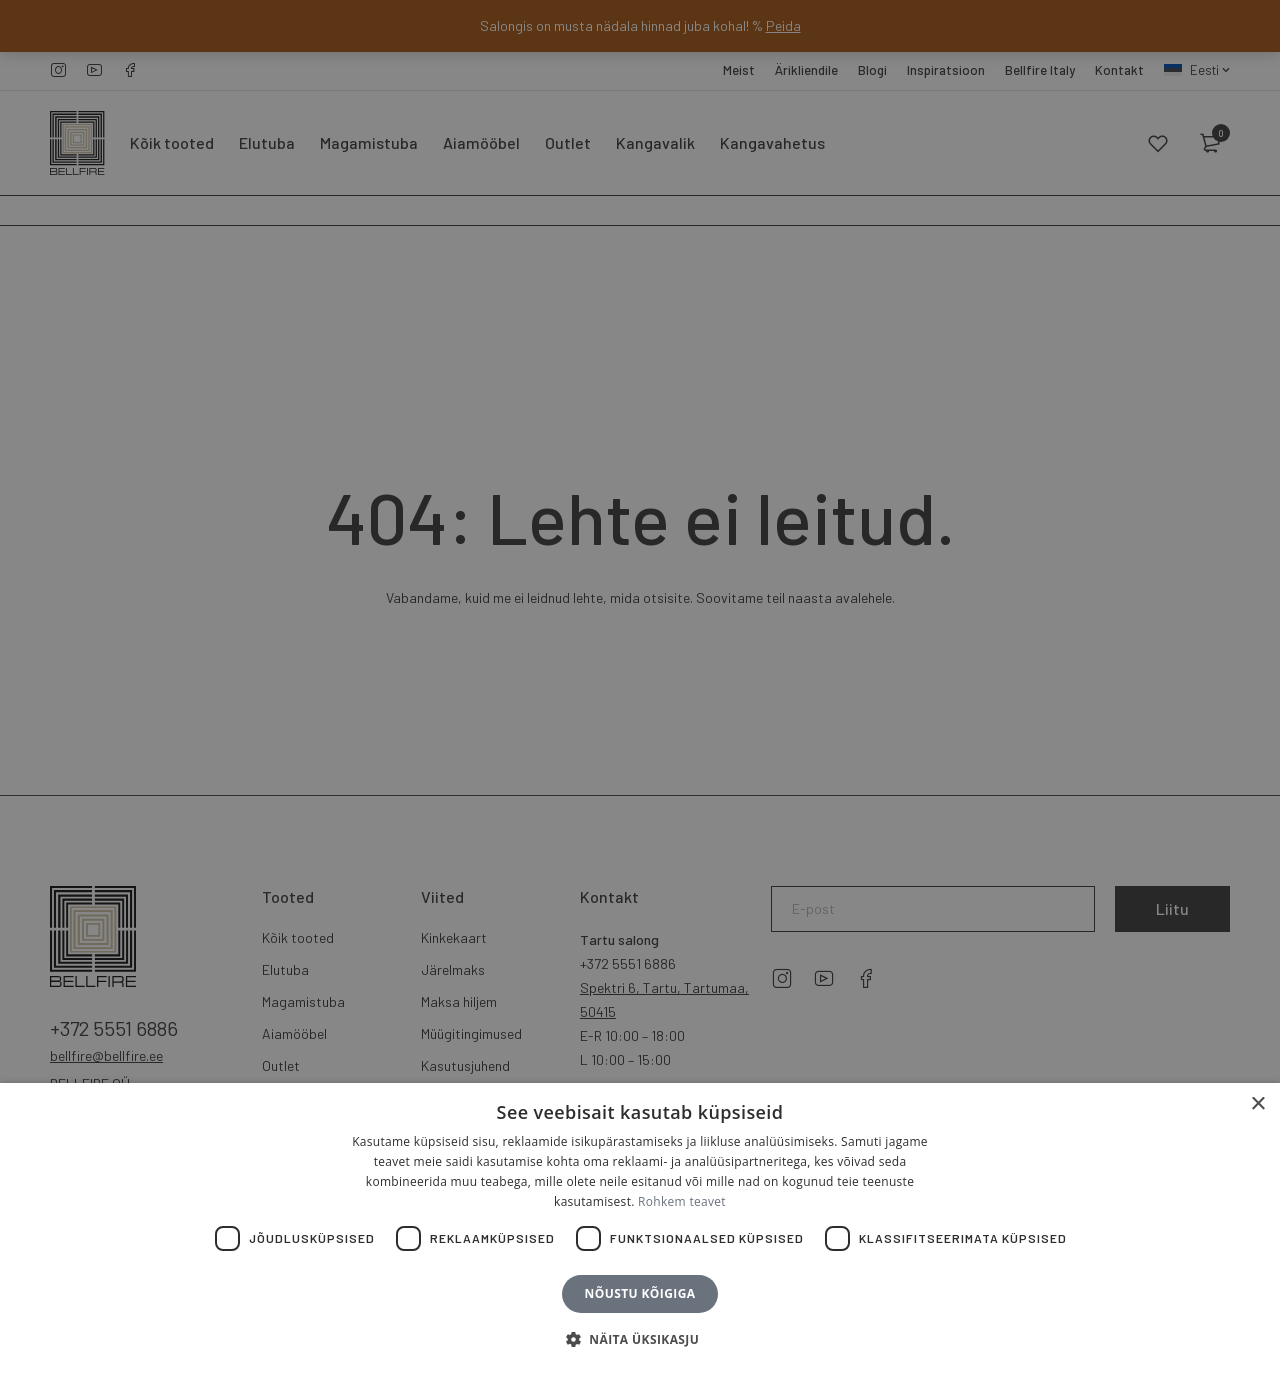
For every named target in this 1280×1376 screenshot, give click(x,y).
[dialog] (640, 688)
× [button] (1257, 1104)
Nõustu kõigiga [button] (640, 1293)
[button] (640, 1340)
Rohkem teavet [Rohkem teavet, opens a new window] (682, 1201)
